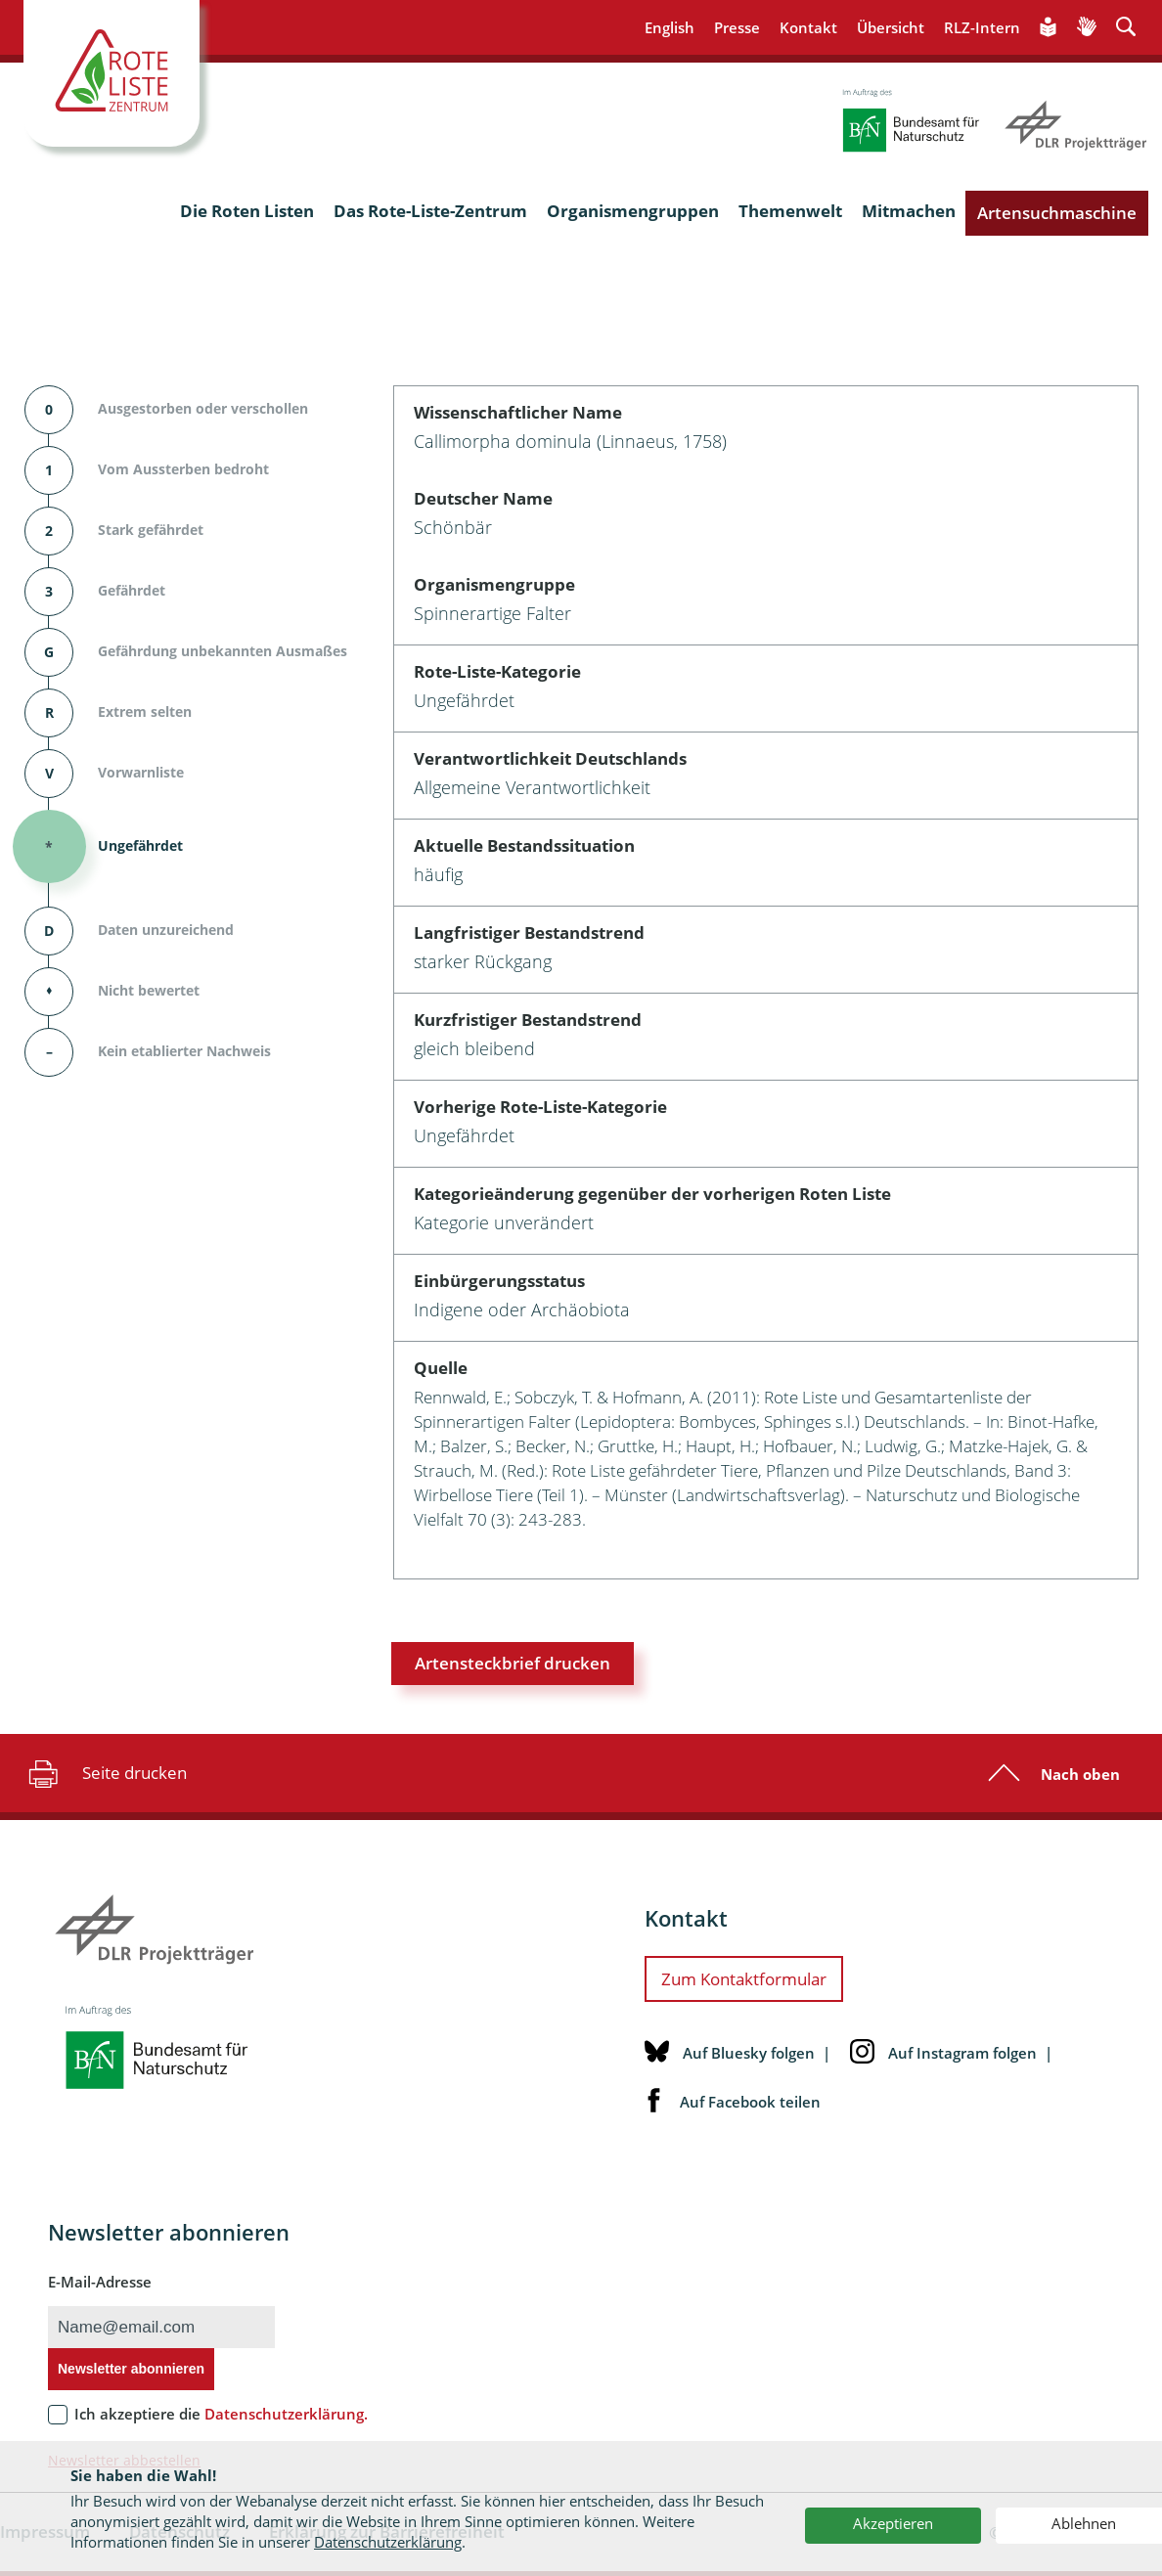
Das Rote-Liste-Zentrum (430, 211)
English (669, 27)
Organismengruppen (633, 211)
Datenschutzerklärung (388, 2542)
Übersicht (890, 27)
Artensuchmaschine (1057, 212)
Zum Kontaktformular (744, 1979)
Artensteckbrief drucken (512, 1663)
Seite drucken (105, 1773)
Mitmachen (909, 211)
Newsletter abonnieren (131, 2368)
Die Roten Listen (247, 211)
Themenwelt (790, 211)
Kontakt (808, 27)
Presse (737, 27)
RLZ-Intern (982, 27)
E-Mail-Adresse (100, 2281)
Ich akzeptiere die (221, 2413)
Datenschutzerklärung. (286, 2413)
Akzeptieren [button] (893, 2523)
